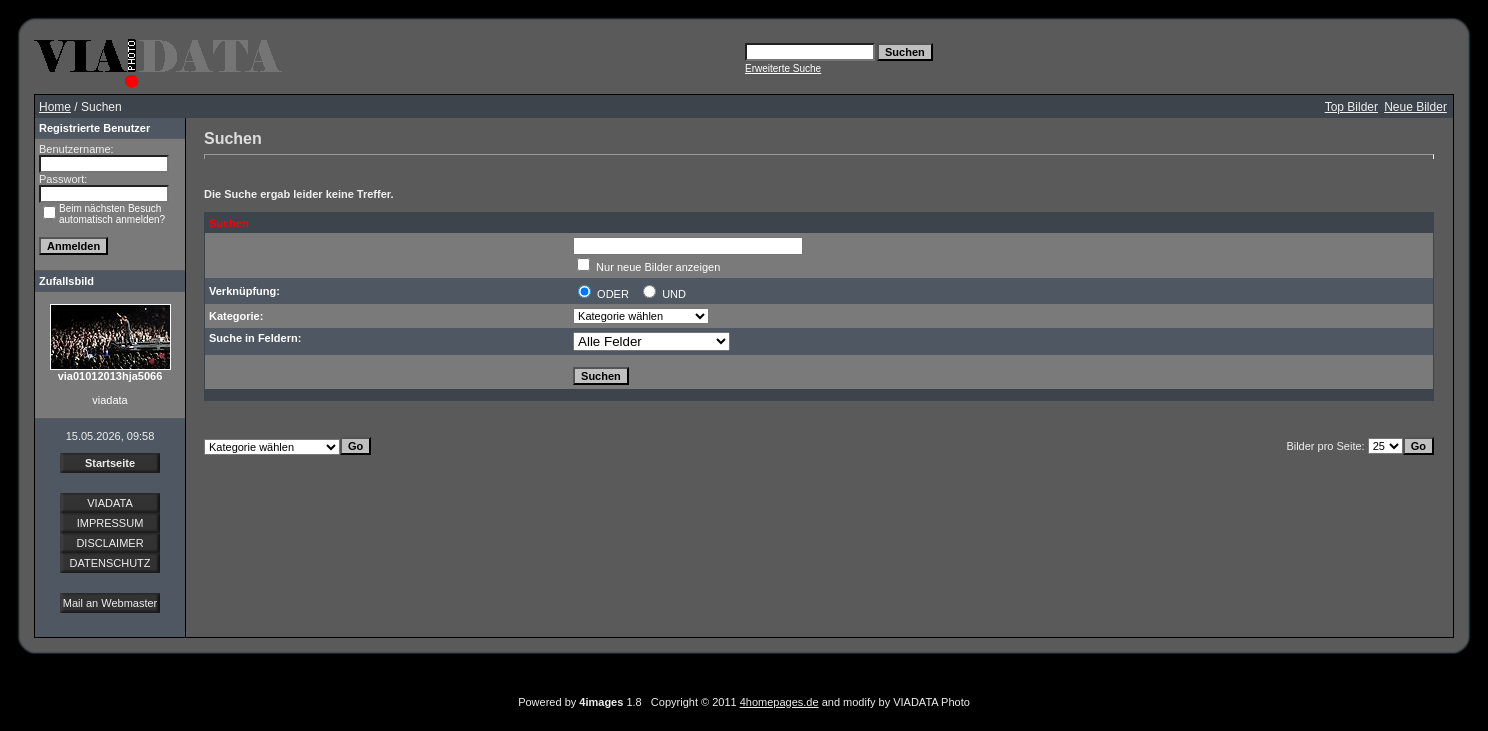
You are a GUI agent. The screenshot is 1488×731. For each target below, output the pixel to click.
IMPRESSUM (110, 523)
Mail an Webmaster (110, 603)
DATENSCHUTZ (109, 563)
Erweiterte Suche (783, 68)
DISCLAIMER (109, 543)
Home (55, 107)
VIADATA (109, 503)
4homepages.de (779, 702)
